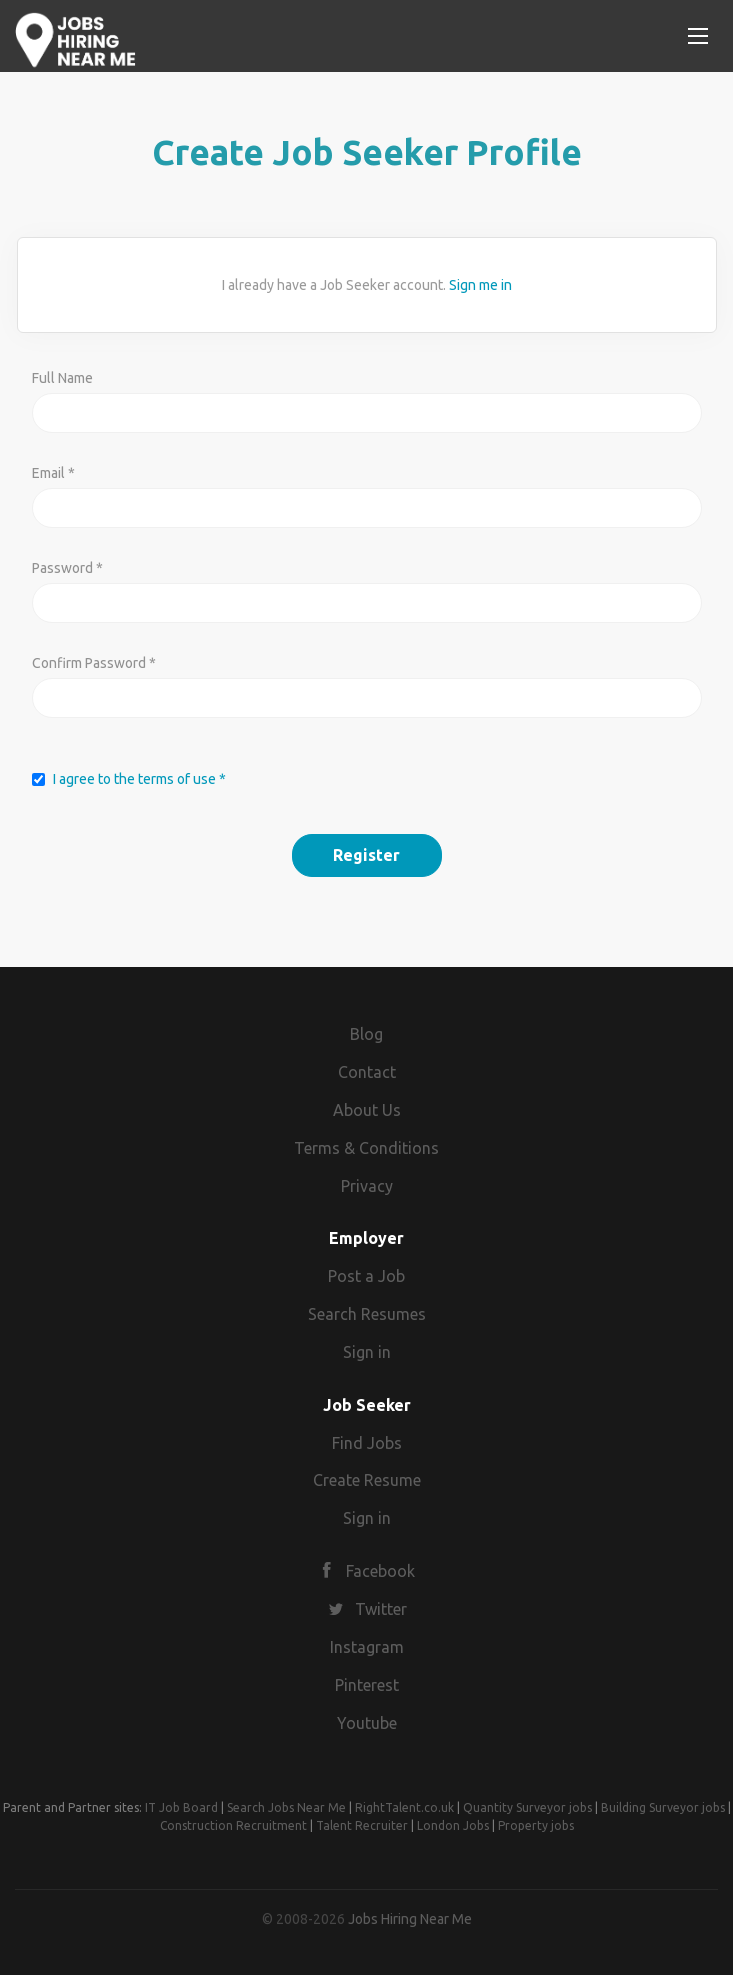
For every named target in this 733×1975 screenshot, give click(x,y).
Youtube (367, 1723)
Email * (53, 473)
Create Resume (367, 1480)
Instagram (367, 1647)
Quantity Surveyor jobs (527, 1807)
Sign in (367, 1352)
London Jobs (453, 1825)
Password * (67, 568)
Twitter (381, 1609)
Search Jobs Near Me (286, 1807)
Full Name (62, 378)
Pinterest (367, 1685)
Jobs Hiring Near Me (410, 1919)
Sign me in (480, 285)
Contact (367, 1072)
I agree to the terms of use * (139, 779)
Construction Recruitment (233, 1825)
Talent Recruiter (362, 1825)
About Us (367, 1110)
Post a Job (366, 1276)
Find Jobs (367, 1443)
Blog (366, 1034)
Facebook (380, 1571)
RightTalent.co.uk (404, 1807)
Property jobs (536, 1825)
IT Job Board (181, 1807)
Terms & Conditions (366, 1148)
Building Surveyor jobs (663, 1807)
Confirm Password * (94, 663)
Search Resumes (367, 1314)
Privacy (367, 1186)
